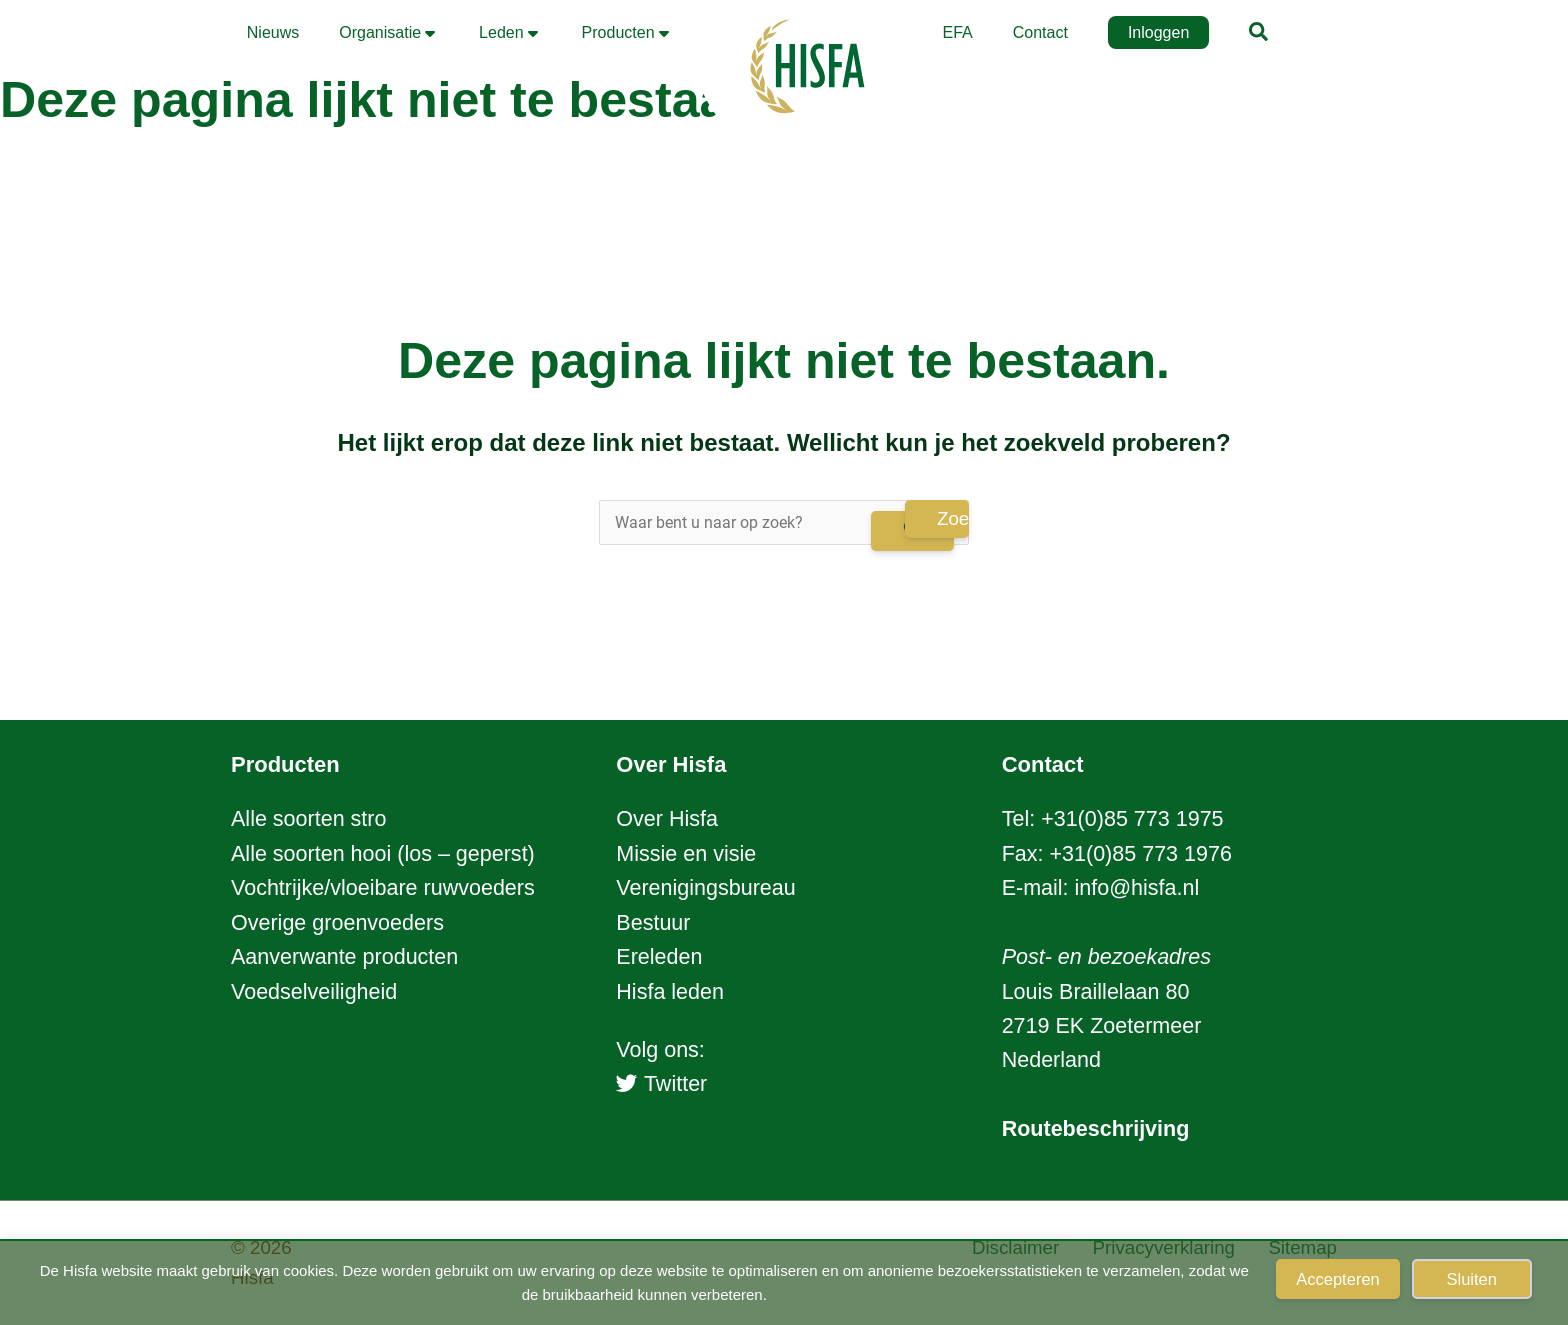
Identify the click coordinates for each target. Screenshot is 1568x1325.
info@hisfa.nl (1137, 888)
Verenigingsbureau (705, 888)
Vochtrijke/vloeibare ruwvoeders (383, 888)
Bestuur (653, 923)
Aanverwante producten (344, 957)
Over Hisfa (667, 819)
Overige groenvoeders (337, 923)
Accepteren (1337, 1279)
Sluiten (1472, 1279)
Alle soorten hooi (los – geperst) (383, 854)
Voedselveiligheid (314, 992)
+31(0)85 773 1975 (1132, 819)
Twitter (661, 1084)
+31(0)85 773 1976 (1140, 854)
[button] (1259, 34)
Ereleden (659, 957)
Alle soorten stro (308, 819)
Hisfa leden (670, 992)
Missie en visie (686, 854)
